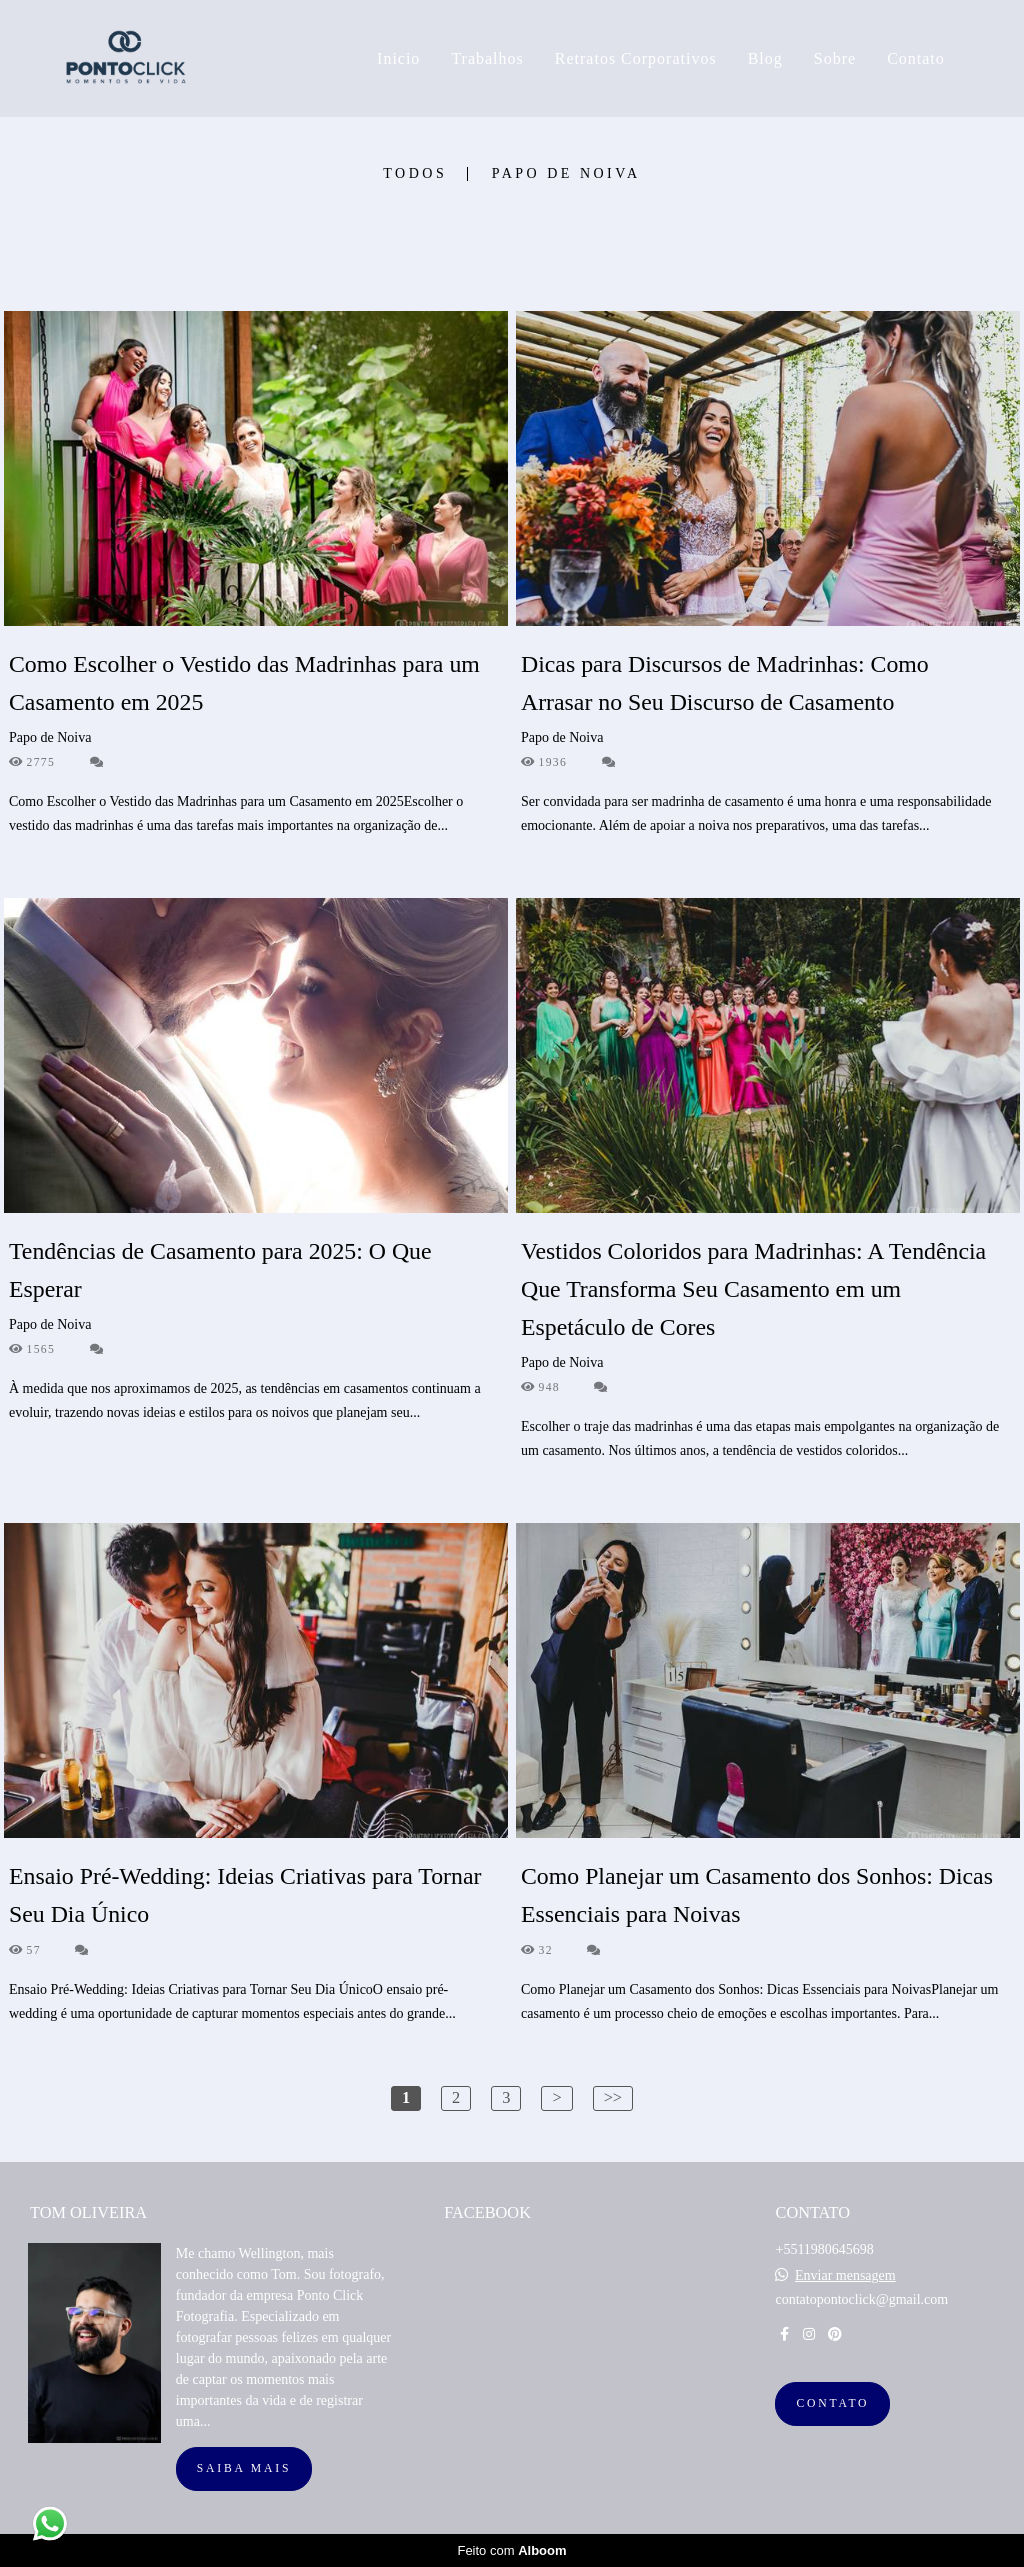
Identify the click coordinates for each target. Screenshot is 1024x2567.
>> (613, 2097)
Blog (765, 58)
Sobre (835, 58)
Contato (916, 58)
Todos (415, 174)
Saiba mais (244, 2468)
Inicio (398, 58)
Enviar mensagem (845, 2276)
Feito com (511, 2550)
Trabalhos (487, 58)
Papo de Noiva (566, 174)
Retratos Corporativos (636, 58)
